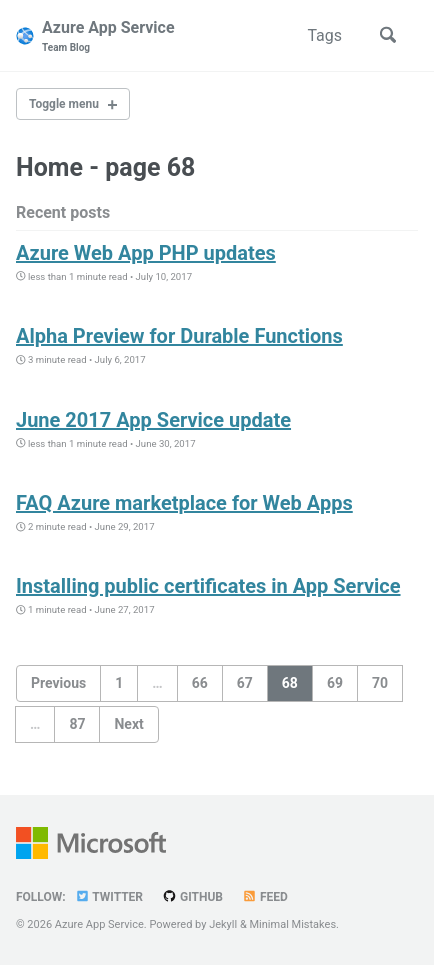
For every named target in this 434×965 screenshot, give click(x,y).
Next (128, 724)
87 (77, 724)
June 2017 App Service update (153, 420)
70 (380, 683)
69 (335, 683)
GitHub (192, 897)
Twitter (109, 897)
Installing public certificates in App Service (208, 586)
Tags (324, 35)
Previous (58, 683)
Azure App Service (108, 36)
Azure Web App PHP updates (146, 253)
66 (200, 683)
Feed (265, 897)
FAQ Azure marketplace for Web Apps (184, 503)
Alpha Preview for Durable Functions (179, 336)
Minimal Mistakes (293, 924)
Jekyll (223, 924)
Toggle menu (64, 104)
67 (245, 683)
